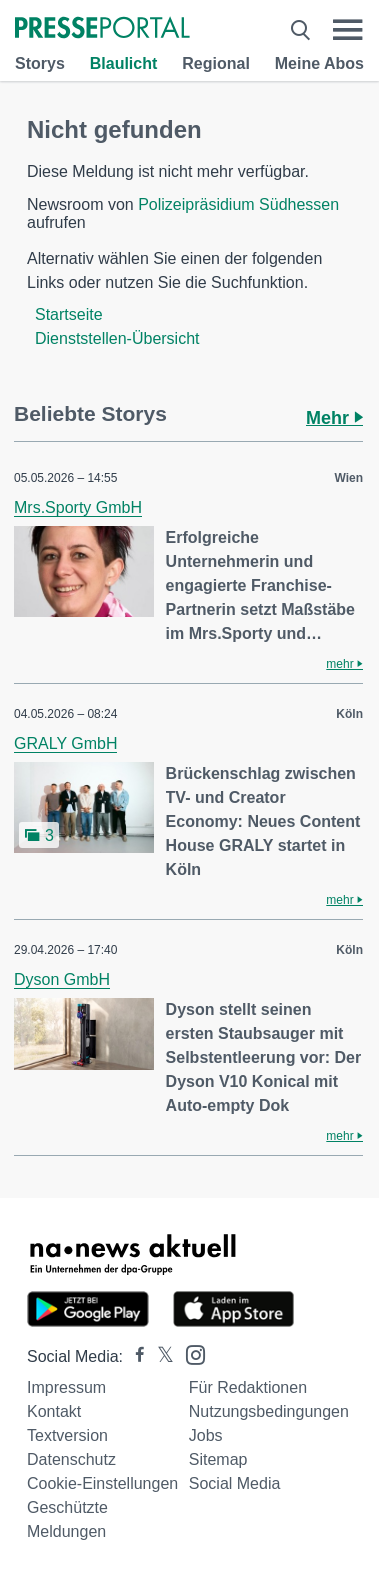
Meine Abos (319, 63)
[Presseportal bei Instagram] (189, 1353)
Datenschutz (71, 1459)
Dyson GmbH (62, 979)
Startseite (69, 314)
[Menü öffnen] (348, 30)
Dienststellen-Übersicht (117, 338)
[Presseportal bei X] (159, 1356)
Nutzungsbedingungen (269, 1411)
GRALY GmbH (65, 743)
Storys (40, 63)
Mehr (334, 418)
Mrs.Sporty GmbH (78, 507)
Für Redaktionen (248, 1387)
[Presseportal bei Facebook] (134, 1356)
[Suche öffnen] (301, 30)
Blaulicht (124, 63)
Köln (349, 714)
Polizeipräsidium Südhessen (238, 204)
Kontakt (54, 1411)
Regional (216, 63)
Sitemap (218, 1459)
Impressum (66, 1387)
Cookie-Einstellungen (102, 1483)
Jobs (206, 1435)
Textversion (67, 1435)
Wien (348, 478)
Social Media (235, 1483)
